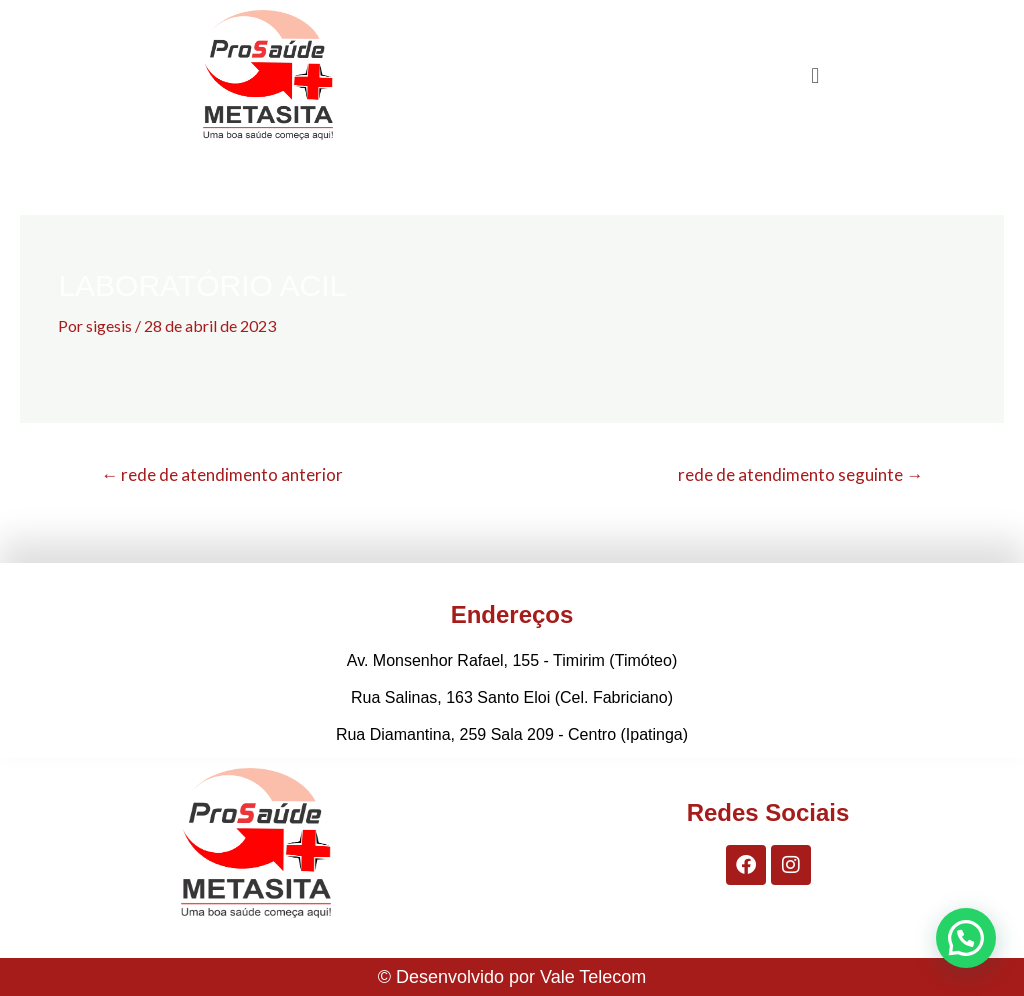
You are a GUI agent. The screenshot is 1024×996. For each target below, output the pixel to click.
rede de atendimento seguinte (800, 474)
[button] (815, 75)
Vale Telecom (593, 977)
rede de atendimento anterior (222, 474)
